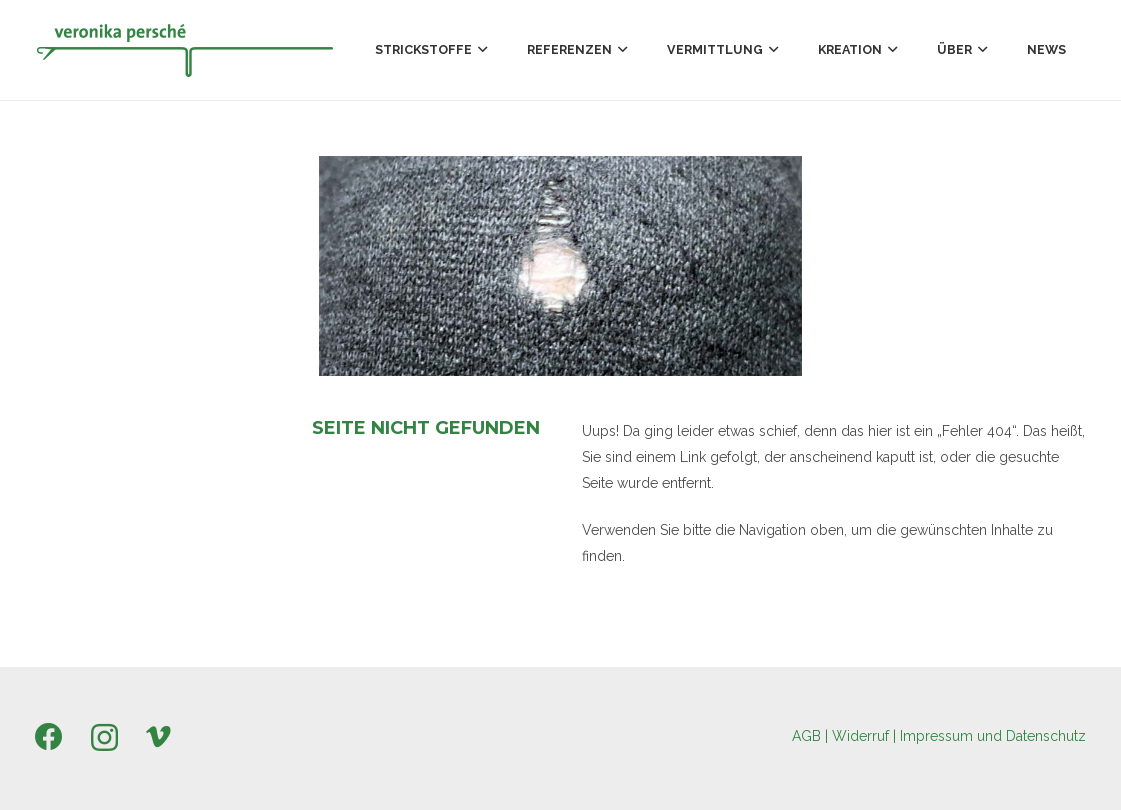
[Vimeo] (158, 737)
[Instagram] (104, 738)
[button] (479, 50)
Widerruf (860, 736)
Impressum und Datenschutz (993, 736)
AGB (806, 736)
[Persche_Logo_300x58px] (185, 50)
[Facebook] (49, 737)
